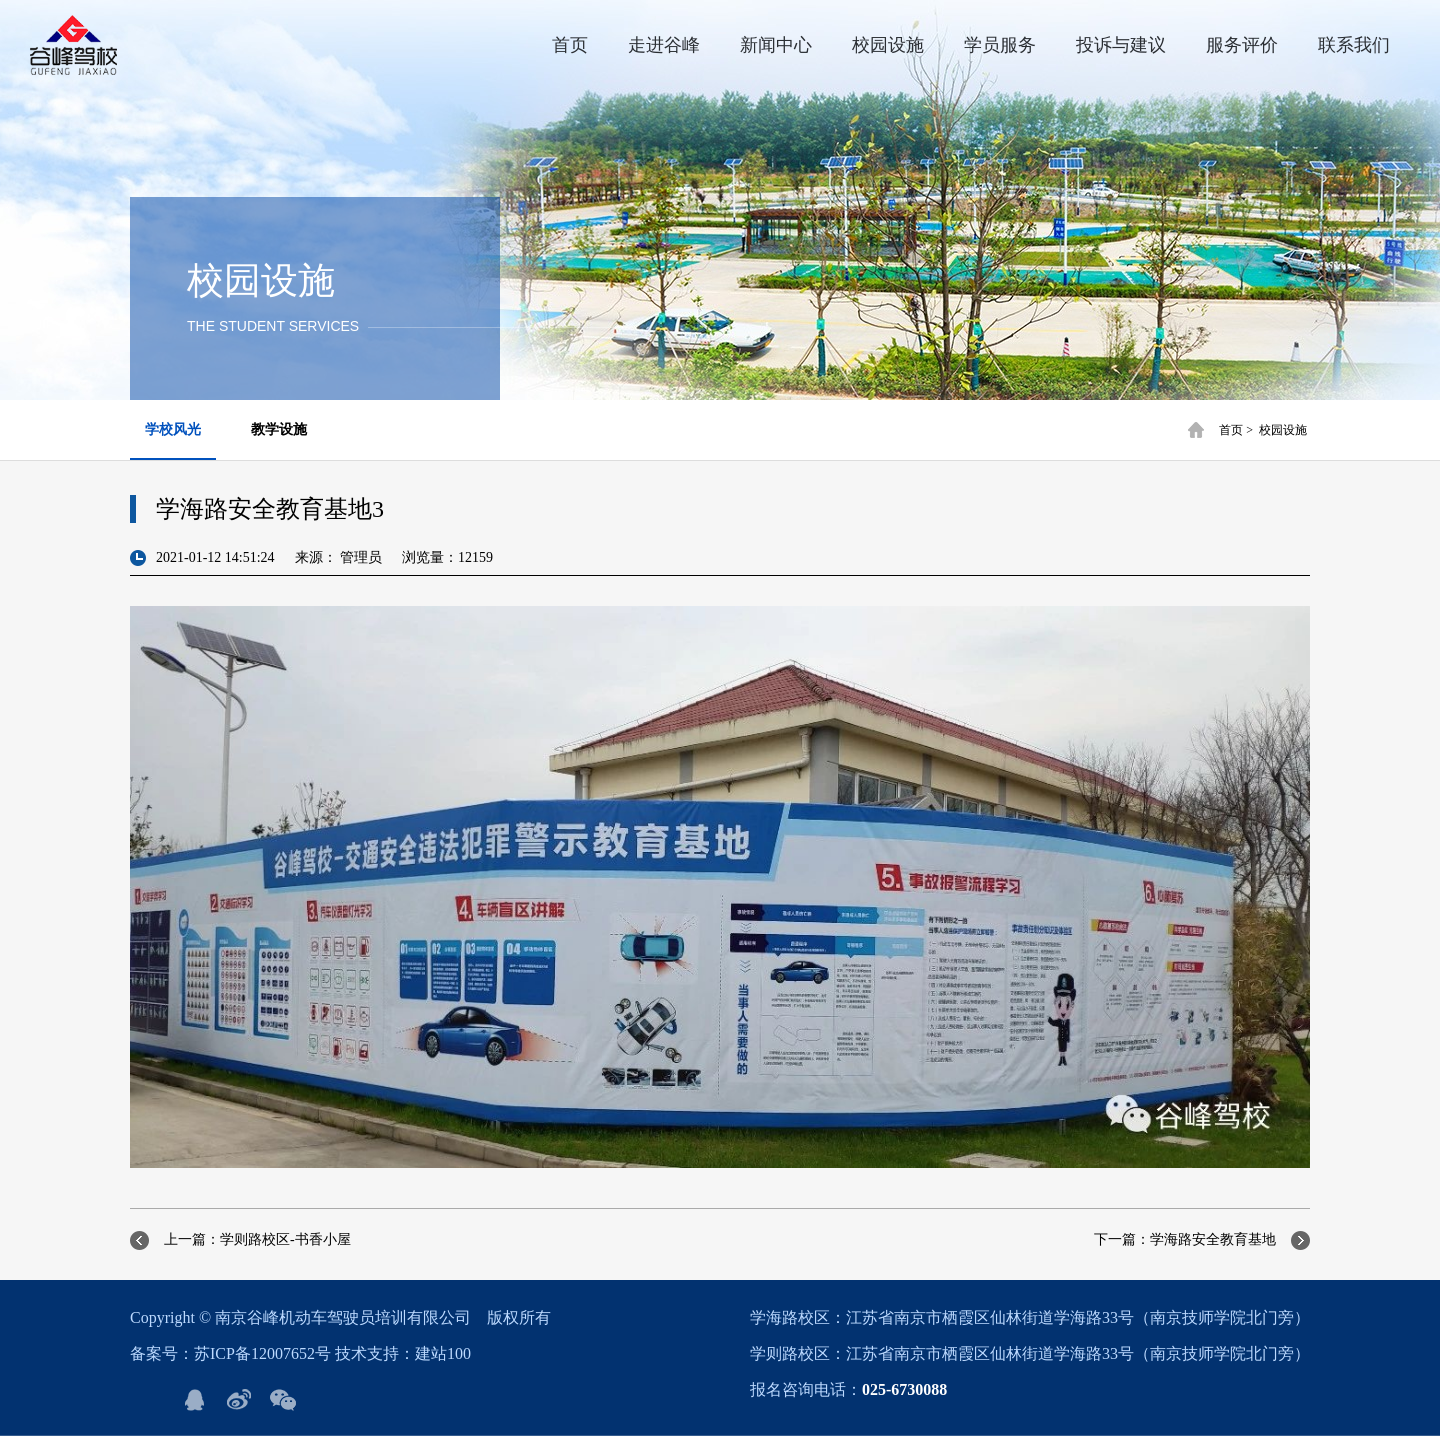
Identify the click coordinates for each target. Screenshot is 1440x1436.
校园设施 (888, 45)
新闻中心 (776, 45)
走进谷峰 (664, 45)
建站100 (443, 1353)
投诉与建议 (1121, 45)
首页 (570, 45)
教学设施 (279, 429)
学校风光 (173, 429)
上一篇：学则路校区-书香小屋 (257, 1239)
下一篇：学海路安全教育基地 (1185, 1239)
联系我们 (1354, 45)
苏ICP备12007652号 (262, 1353)
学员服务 (1000, 45)
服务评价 (1242, 45)
